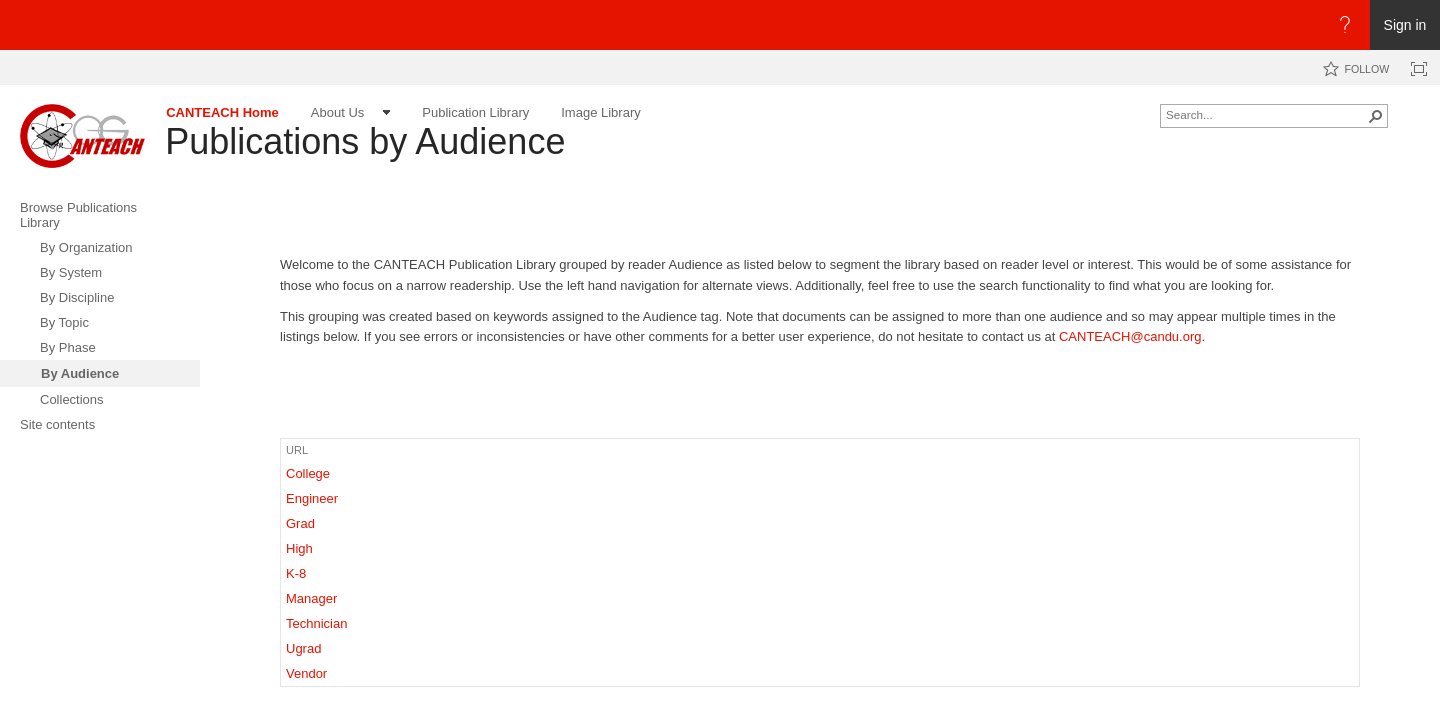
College (308, 473)
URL (297, 450)
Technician (316, 623)
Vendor (306, 673)
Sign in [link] (1405, 25)
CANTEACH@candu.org (1130, 336)
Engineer (312, 498)
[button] (1376, 116)
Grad (300, 523)
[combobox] (1266, 114)
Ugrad (303, 648)
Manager (311, 598)
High (299, 548)
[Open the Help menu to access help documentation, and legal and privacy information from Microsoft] (1345, 25)
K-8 (296, 573)
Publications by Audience (365, 141)
